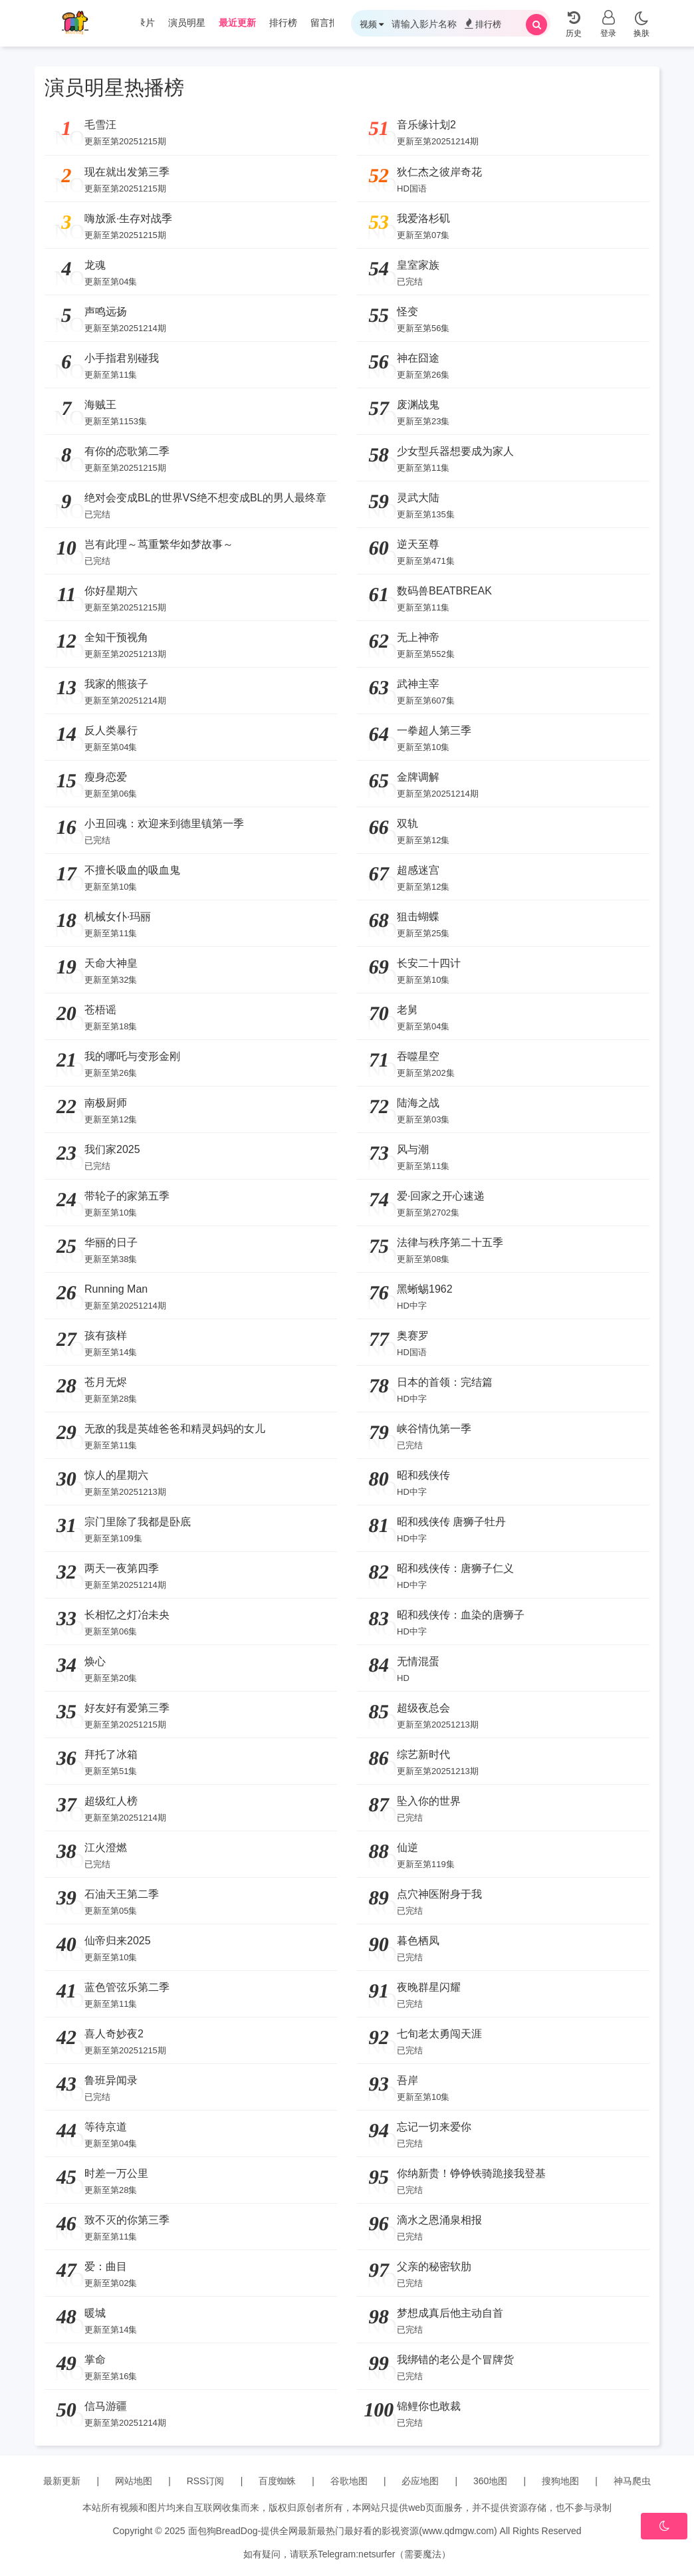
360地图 (490, 2481)
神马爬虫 (632, 2481)
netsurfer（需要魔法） (404, 2554)
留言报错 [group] (329, 22)
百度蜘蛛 (277, 2481)
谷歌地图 (349, 2481)
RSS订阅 (206, 2481)
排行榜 (483, 23)
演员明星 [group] (186, 22)
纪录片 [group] (141, 22)
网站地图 (133, 2481)
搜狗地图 (560, 2481)
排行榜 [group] (283, 22)
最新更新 (61, 2481)
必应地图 (420, 2481)
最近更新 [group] (237, 22)
